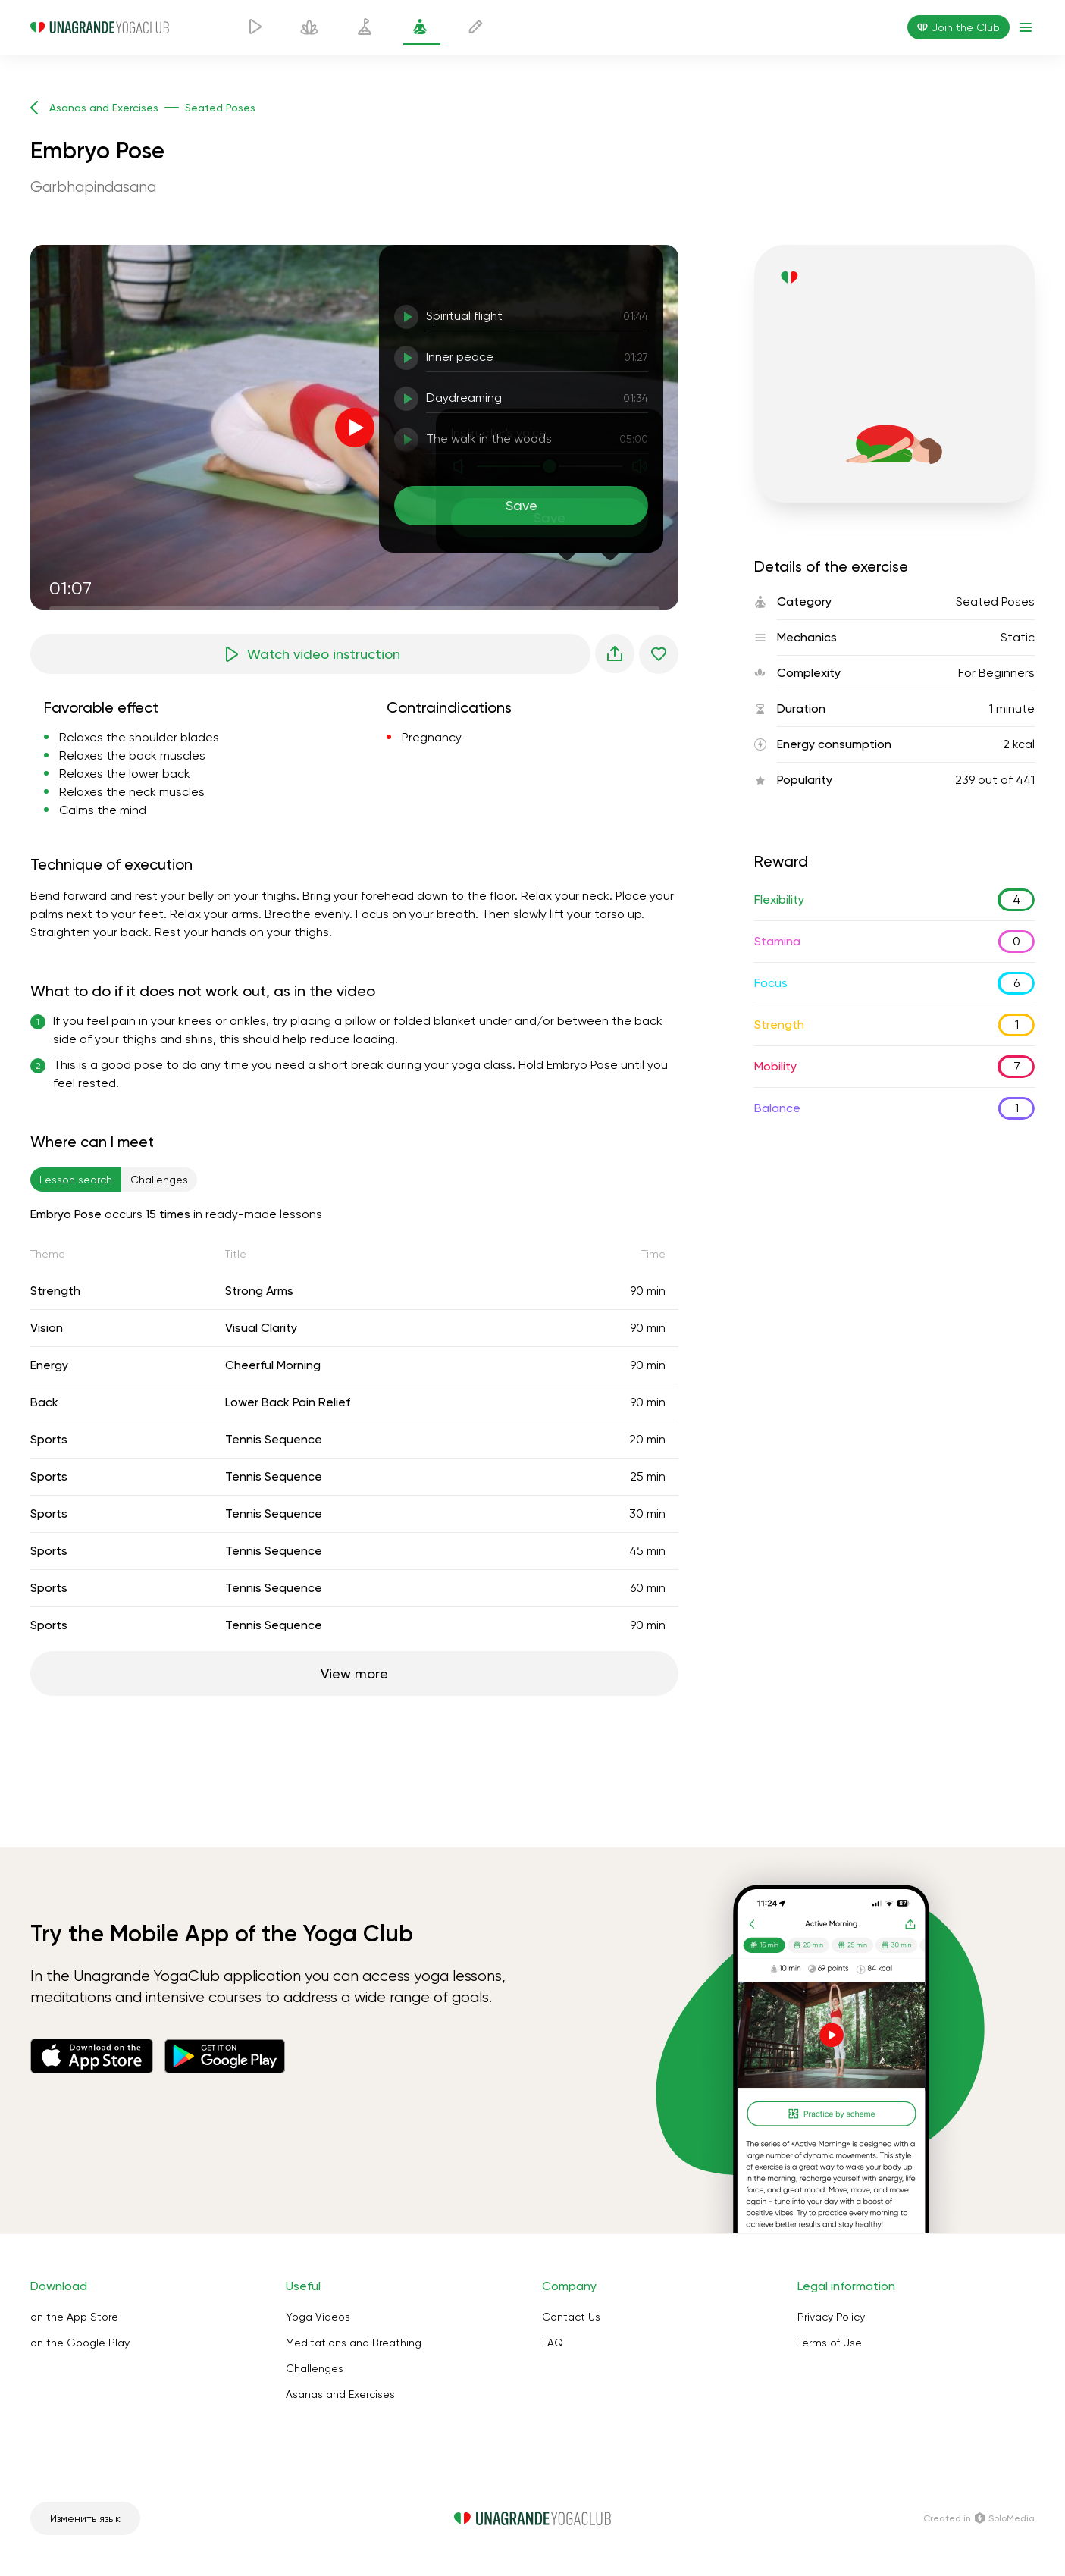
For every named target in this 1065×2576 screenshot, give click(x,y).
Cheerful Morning (273, 1365)
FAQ (552, 2342)
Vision (46, 1328)
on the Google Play (80, 2342)
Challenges (314, 2368)
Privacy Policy (831, 2317)
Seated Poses (995, 601)
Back (44, 1402)
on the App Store (74, 2317)
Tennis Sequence (273, 1439)
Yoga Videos (318, 2317)
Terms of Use (829, 2342)
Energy (49, 1365)
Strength (55, 1290)
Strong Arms (259, 1290)
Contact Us (571, 2317)
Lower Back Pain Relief (287, 1402)
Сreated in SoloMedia (979, 2518)
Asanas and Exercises (340, 2394)
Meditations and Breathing (353, 2342)
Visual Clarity (261, 1328)
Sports (48, 1439)
